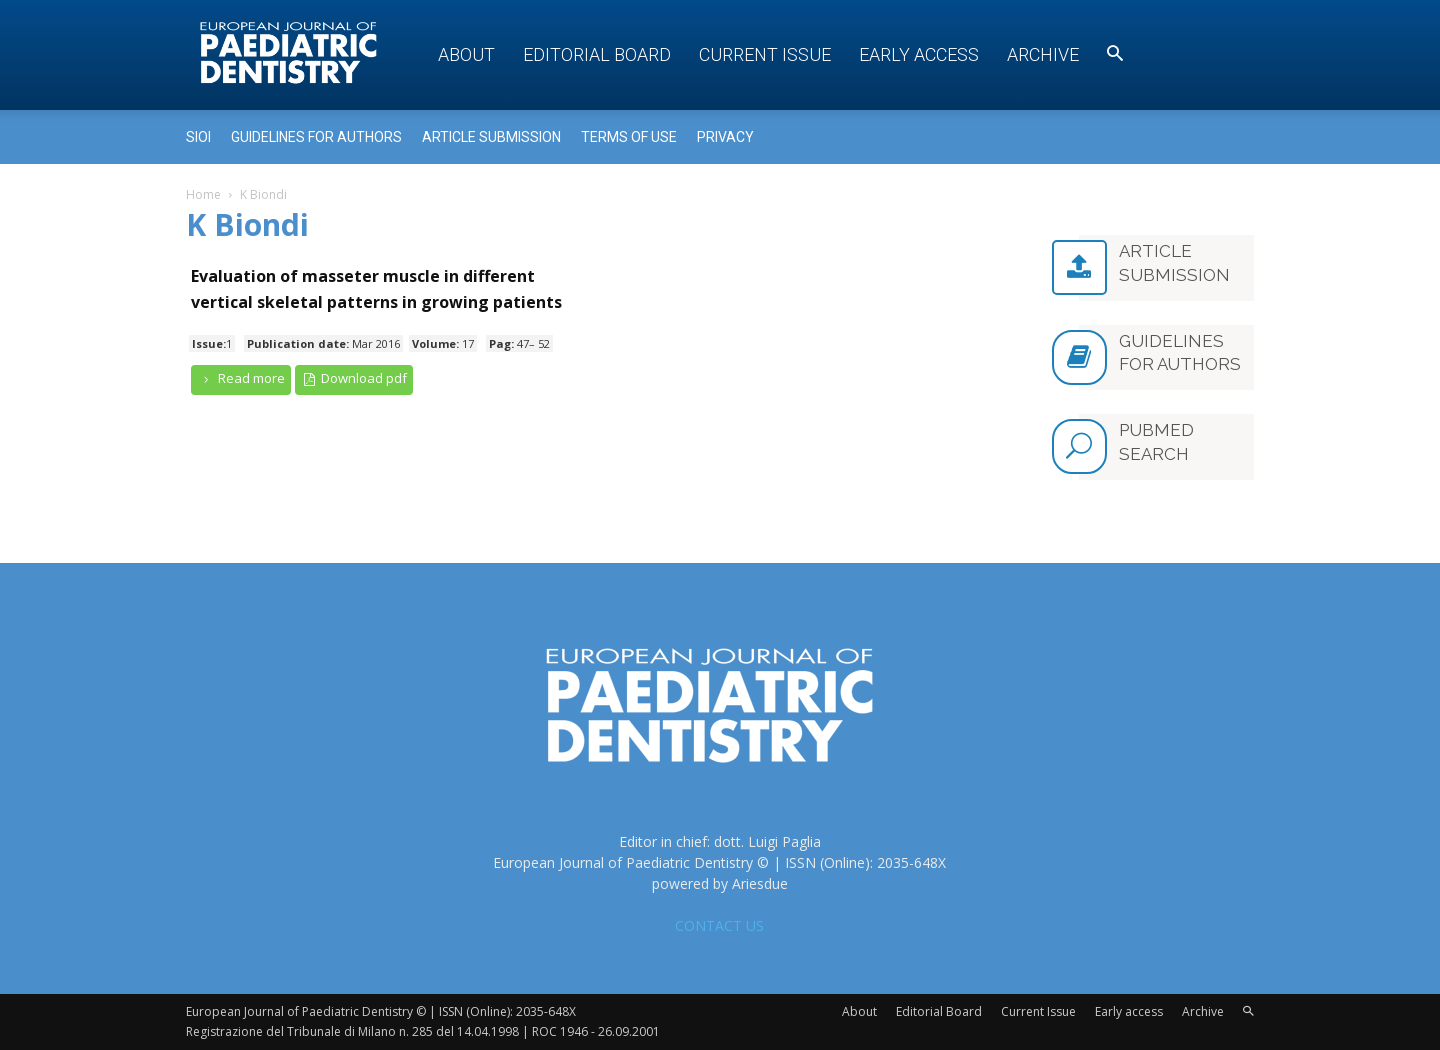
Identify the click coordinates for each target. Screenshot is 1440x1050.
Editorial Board (597, 54)
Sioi (198, 137)
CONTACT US (719, 925)
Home (203, 194)
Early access (919, 54)
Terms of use (629, 137)
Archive (1043, 54)
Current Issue (765, 54)
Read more (241, 378)
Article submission (491, 137)
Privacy (725, 137)
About (466, 54)
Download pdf (354, 378)
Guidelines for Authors (316, 137)
